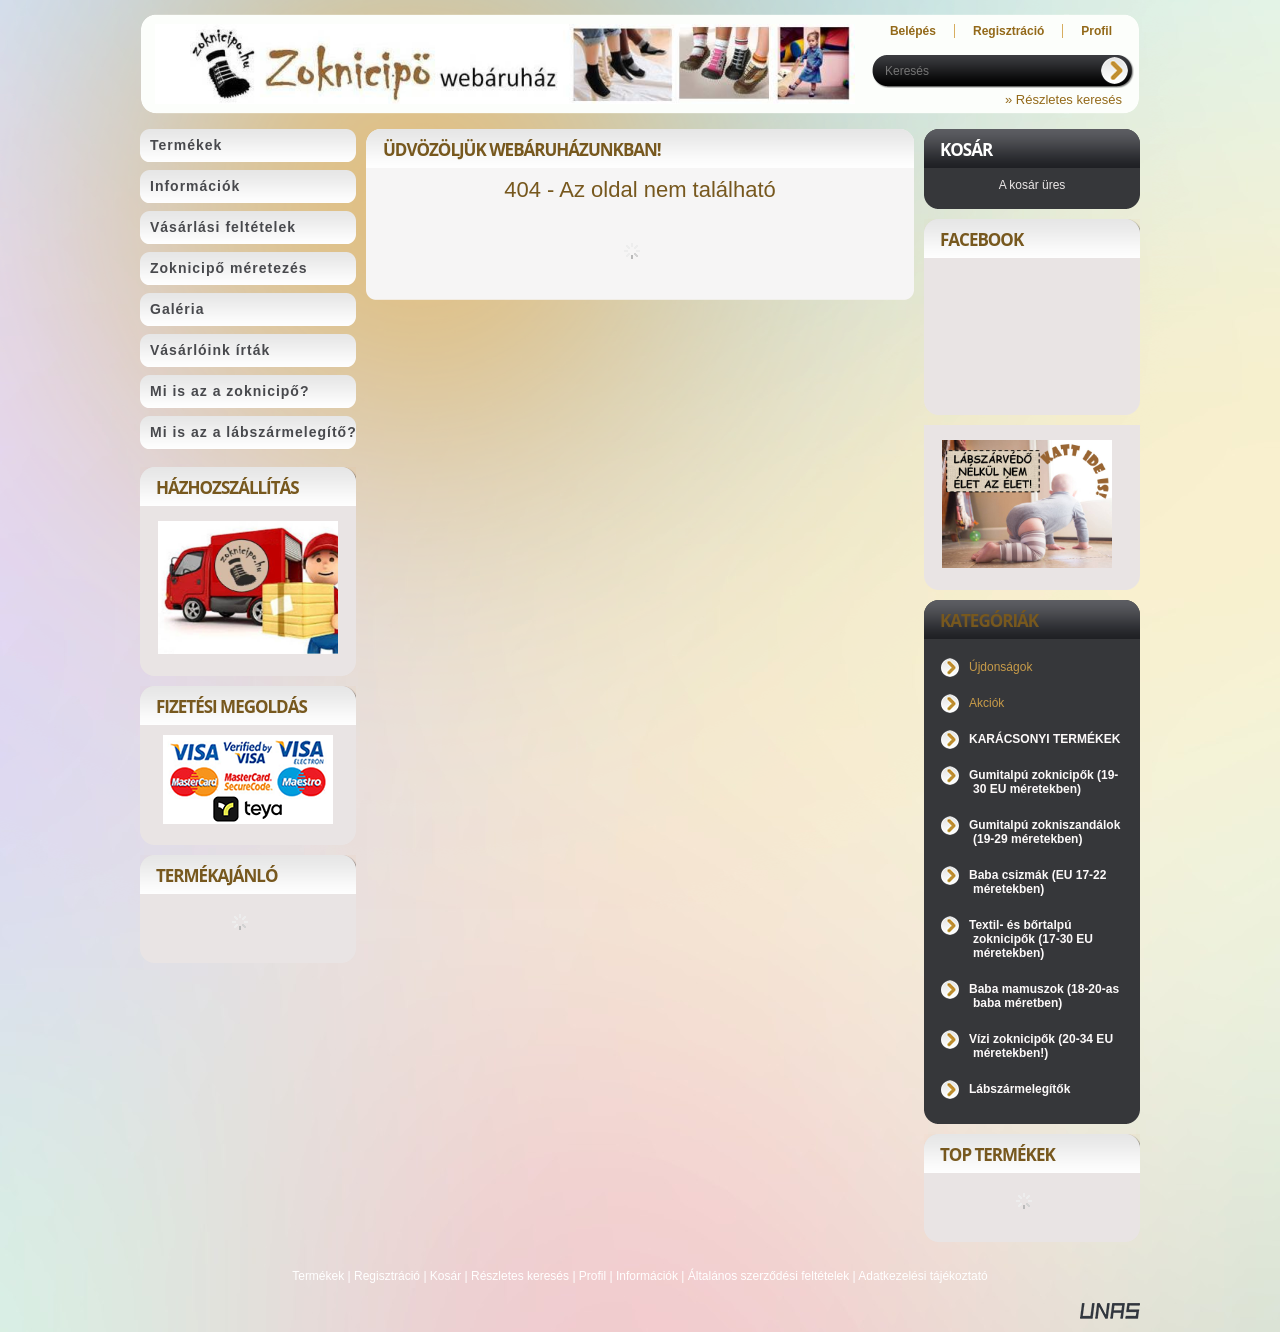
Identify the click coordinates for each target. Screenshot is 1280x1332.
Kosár (445, 1276)
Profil (592, 1276)
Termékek (318, 1276)
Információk (647, 1276)
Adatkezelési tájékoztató (922, 1276)
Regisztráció (387, 1276)
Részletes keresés (520, 1276)
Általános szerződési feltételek (768, 1276)
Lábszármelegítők (1019, 1089)
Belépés (913, 31)
